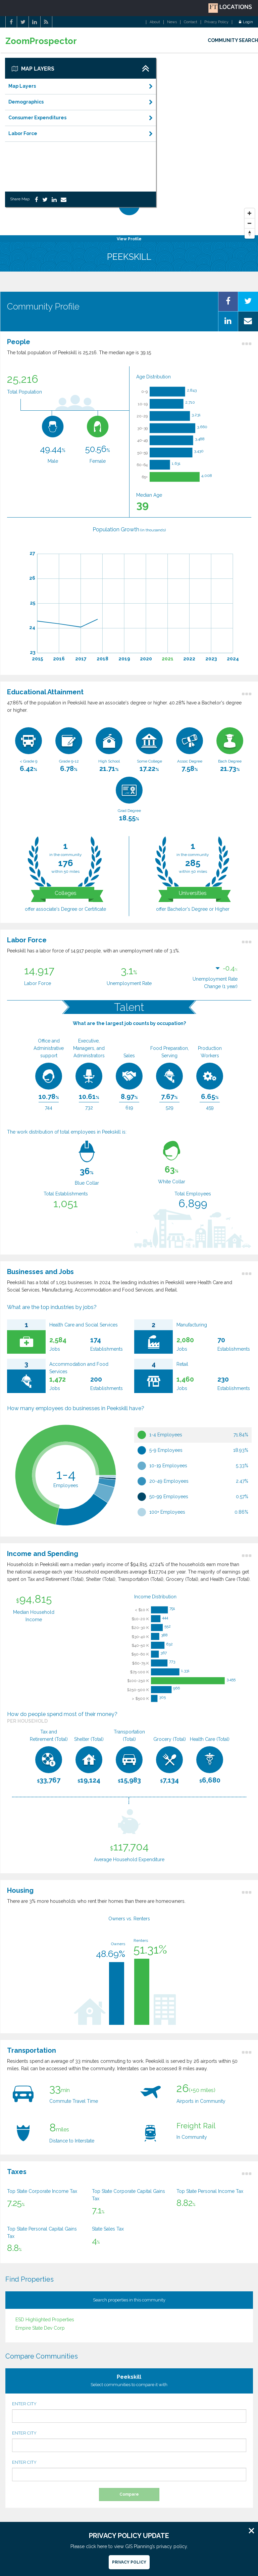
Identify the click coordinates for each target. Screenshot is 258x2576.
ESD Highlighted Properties (44, 2319)
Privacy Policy (216, 22)
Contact (190, 22)
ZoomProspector (41, 41)
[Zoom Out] (250, 223)
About (155, 22)
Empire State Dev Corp (40, 2328)
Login (246, 22)
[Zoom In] (250, 213)
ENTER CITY (129, 2412)
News (172, 22)
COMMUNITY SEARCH (233, 40)
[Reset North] (250, 234)
